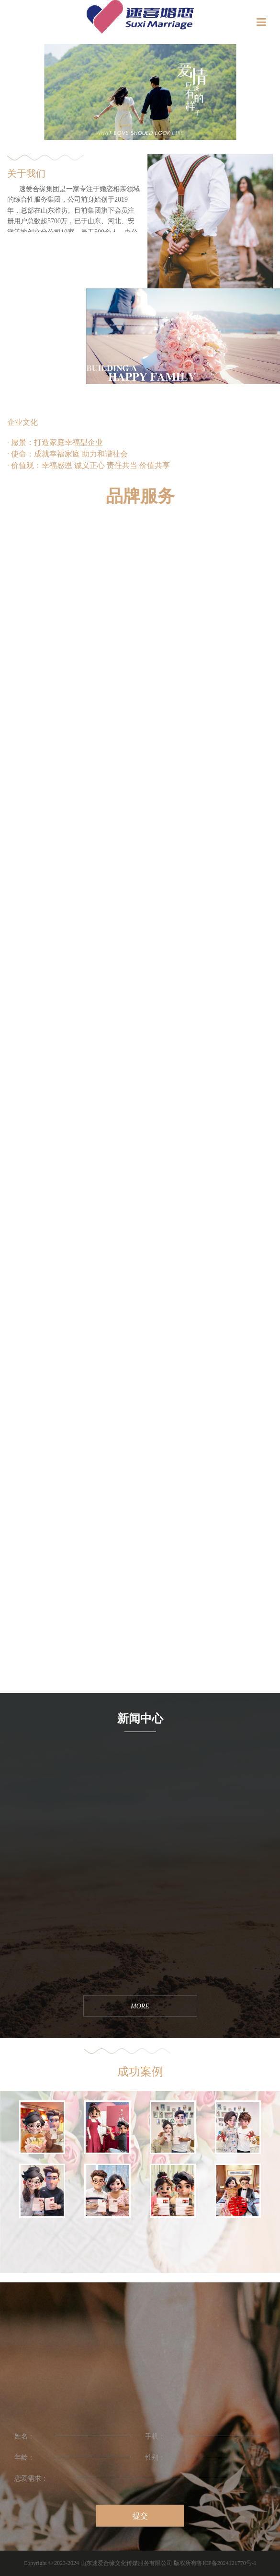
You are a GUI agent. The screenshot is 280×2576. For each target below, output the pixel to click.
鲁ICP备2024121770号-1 (227, 2563)
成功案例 (140, 2071)
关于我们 (26, 173)
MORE (9, 1689)
